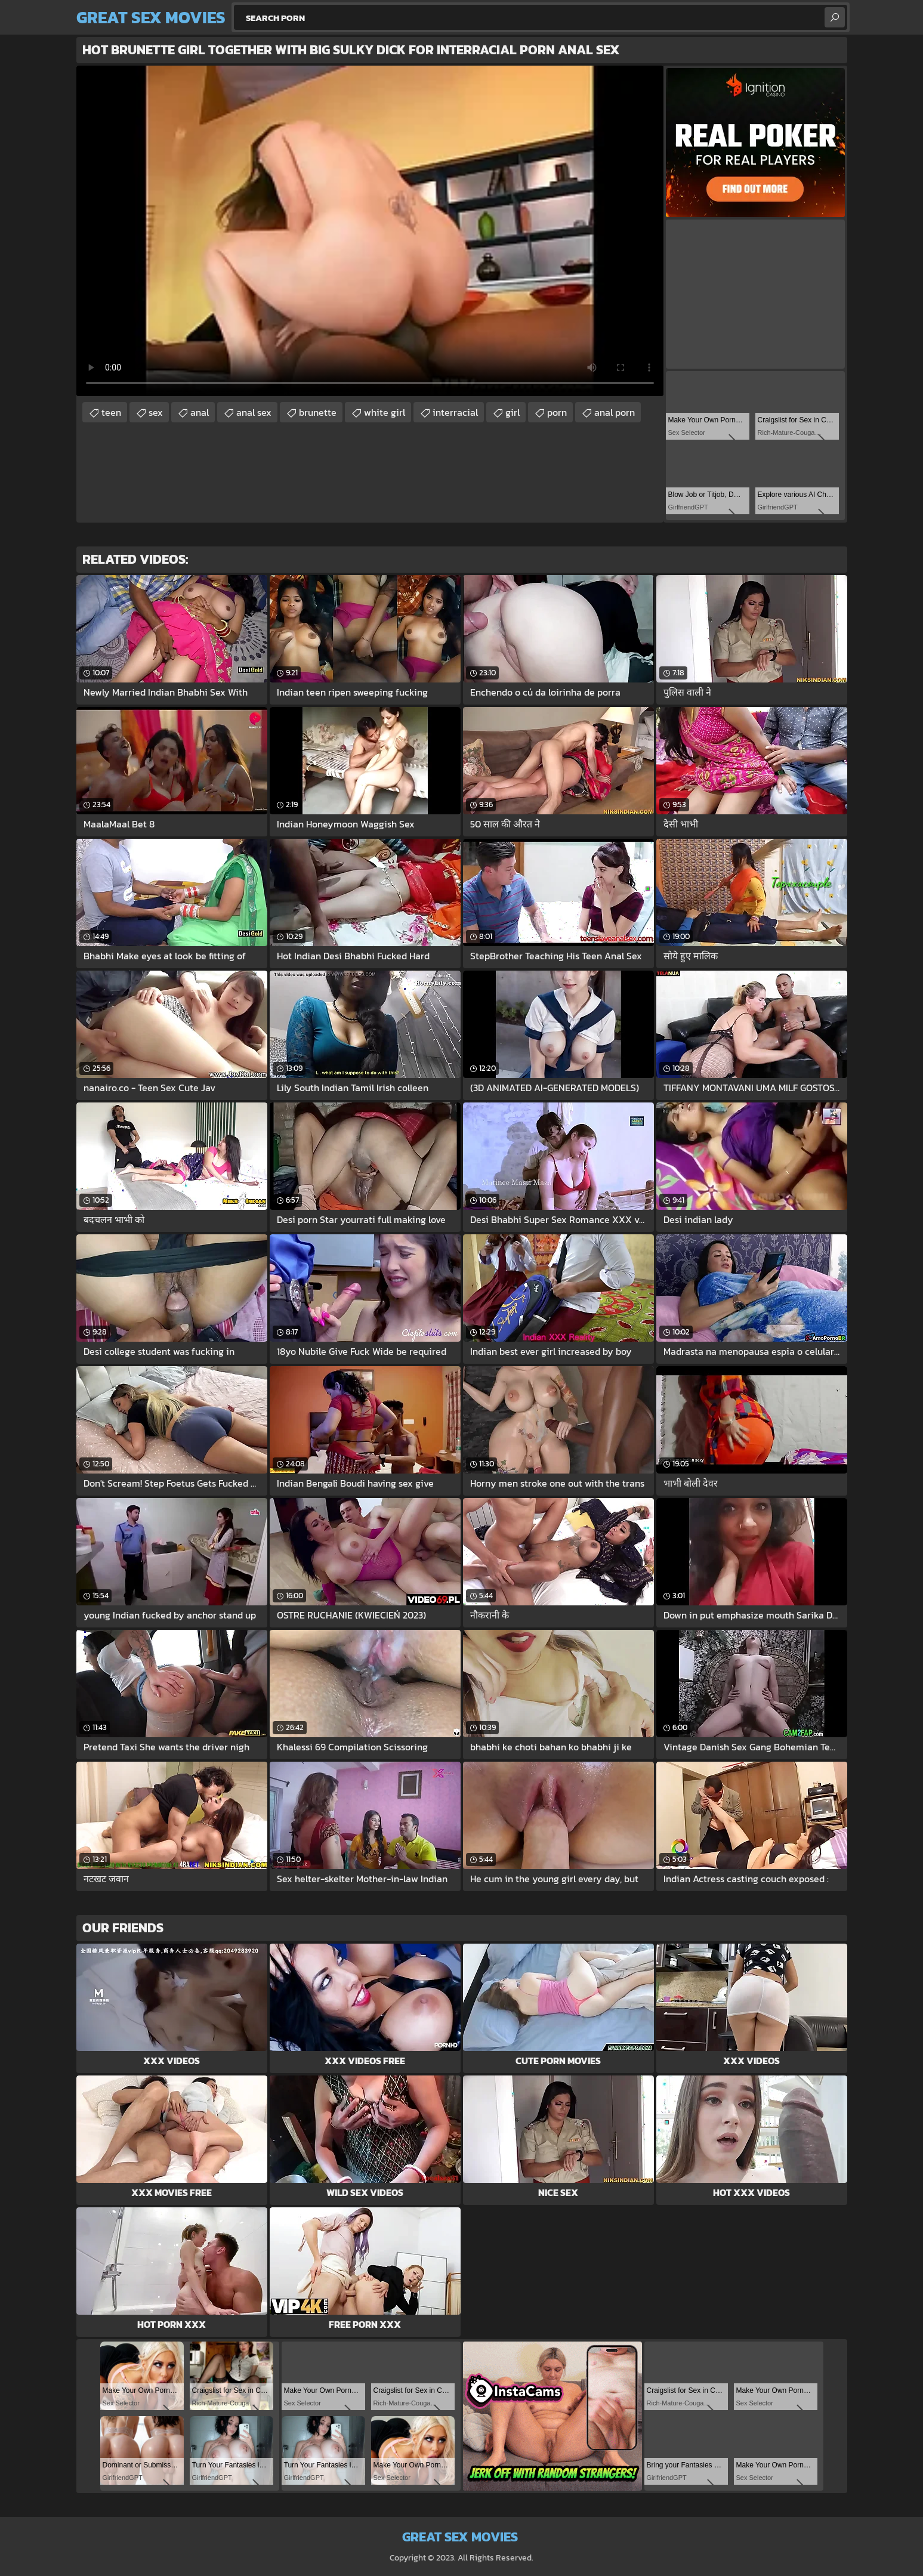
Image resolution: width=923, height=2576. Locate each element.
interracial (455, 412)
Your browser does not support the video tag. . (369, 231)
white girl (384, 412)
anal (199, 412)
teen (111, 412)
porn (557, 412)
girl (512, 412)
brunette (318, 412)
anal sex (253, 412)
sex (156, 412)
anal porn (614, 412)
